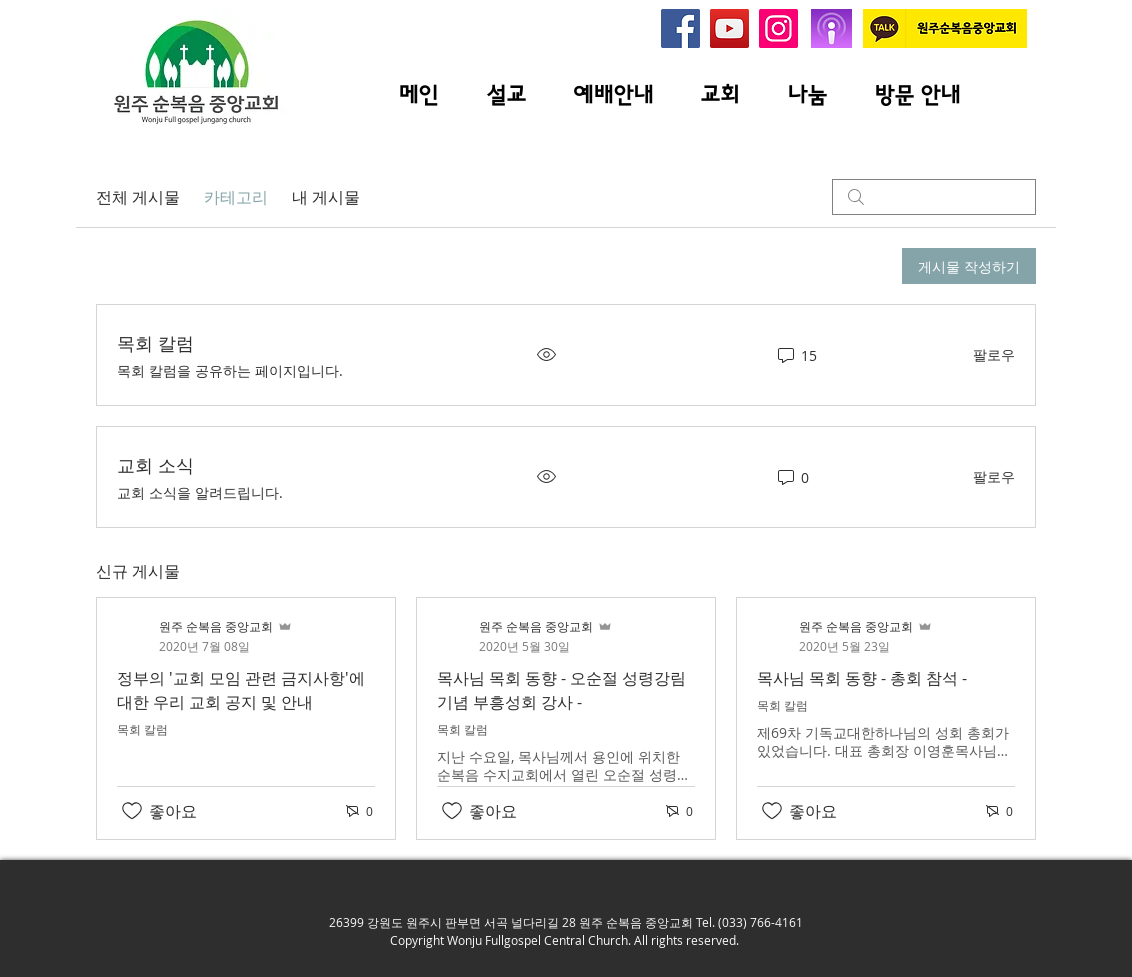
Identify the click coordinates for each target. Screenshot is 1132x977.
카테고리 (236, 197)
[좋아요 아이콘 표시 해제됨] (132, 811)
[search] (934, 197)
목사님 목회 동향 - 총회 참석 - (862, 678)
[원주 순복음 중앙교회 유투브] (729, 28)
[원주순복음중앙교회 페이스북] (680, 28)
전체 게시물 (138, 197)
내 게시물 (326, 197)
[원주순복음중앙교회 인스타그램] (778, 28)
